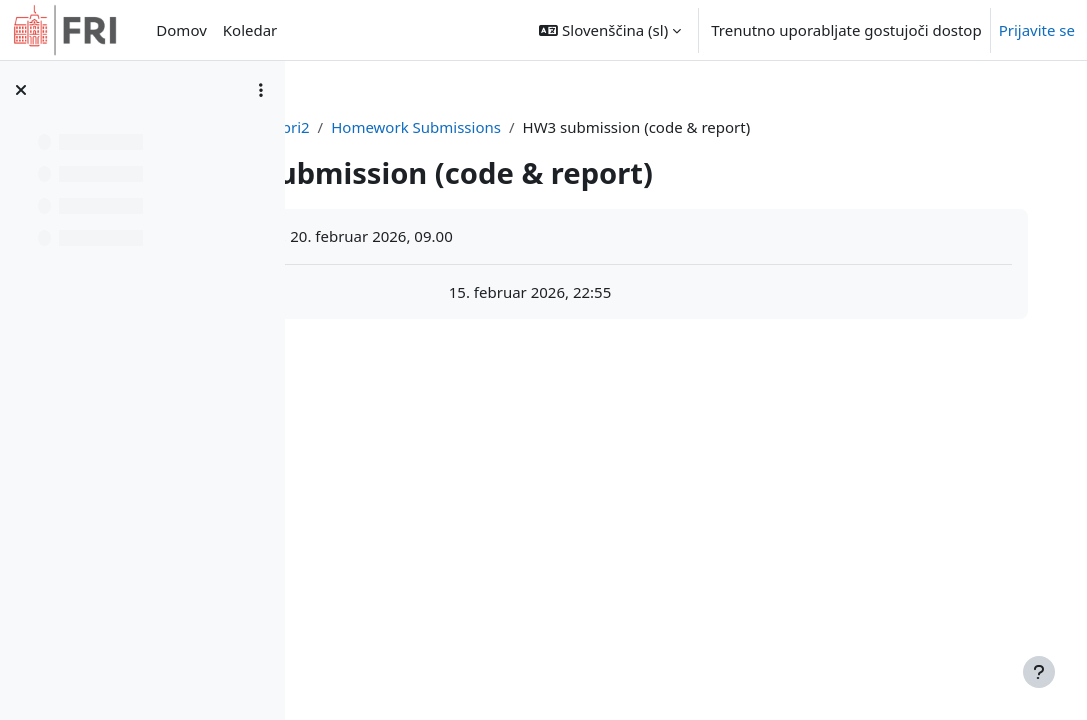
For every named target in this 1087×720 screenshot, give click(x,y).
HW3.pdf (438, 292)
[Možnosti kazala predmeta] (261, 90)
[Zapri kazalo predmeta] (21, 90)
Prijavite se (1037, 30)
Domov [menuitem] (181, 30)
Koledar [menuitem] (250, 30)
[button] (610, 30)
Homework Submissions (637, 127)
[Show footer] (1039, 672)
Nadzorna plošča (419, 127)
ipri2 (515, 127)
